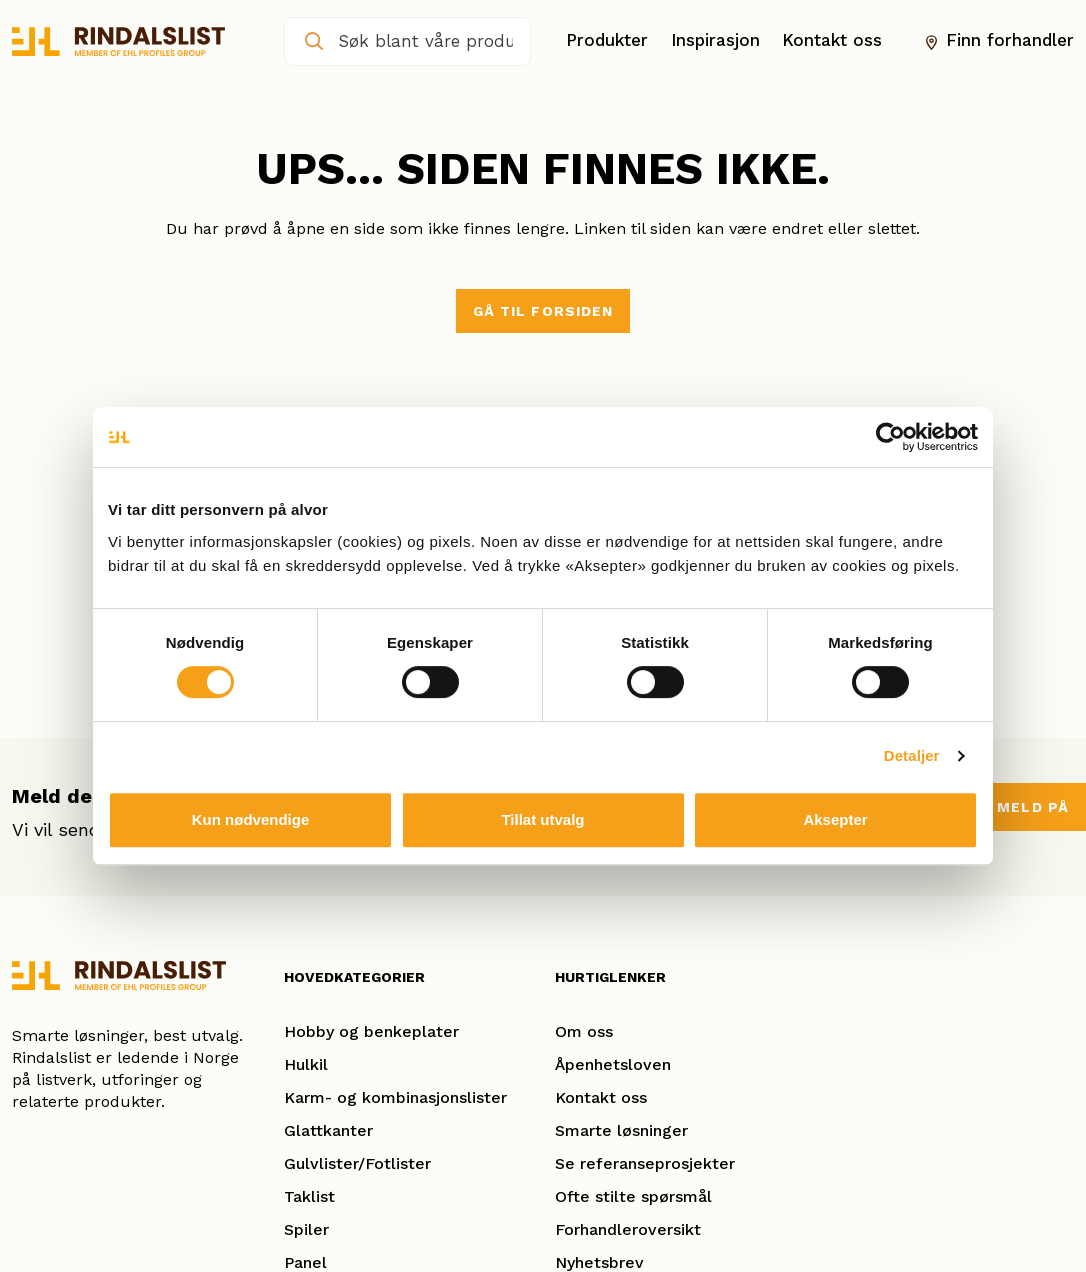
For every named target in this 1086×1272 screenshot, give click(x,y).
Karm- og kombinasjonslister (395, 1097)
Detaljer (912, 755)
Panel (305, 1262)
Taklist (309, 1196)
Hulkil (306, 1064)
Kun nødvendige (251, 819)
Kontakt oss (832, 41)
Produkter (607, 41)
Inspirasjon (715, 41)
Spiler (306, 1229)
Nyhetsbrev (599, 1262)
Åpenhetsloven (613, 1064)
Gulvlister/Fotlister (357, 1163)
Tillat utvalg (542, 819)
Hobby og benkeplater (371, 1031)
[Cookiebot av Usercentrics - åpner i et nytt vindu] (890, 437)
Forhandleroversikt (628, 1229)
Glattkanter (328, 1130)
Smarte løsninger (621, 1130)
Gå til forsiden (543, 311)
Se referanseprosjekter (645, 1163)
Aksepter (835, 819)
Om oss (584, 1031)
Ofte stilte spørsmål (633, 1196)
